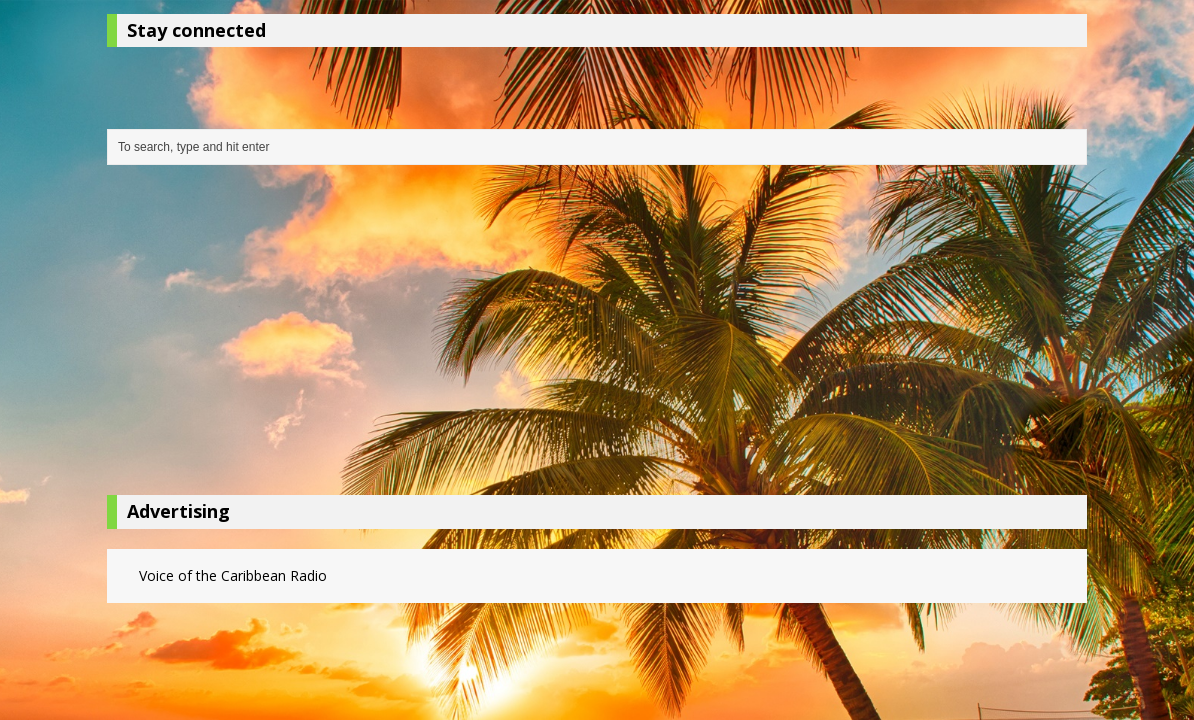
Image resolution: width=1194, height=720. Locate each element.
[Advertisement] (597, 335)
